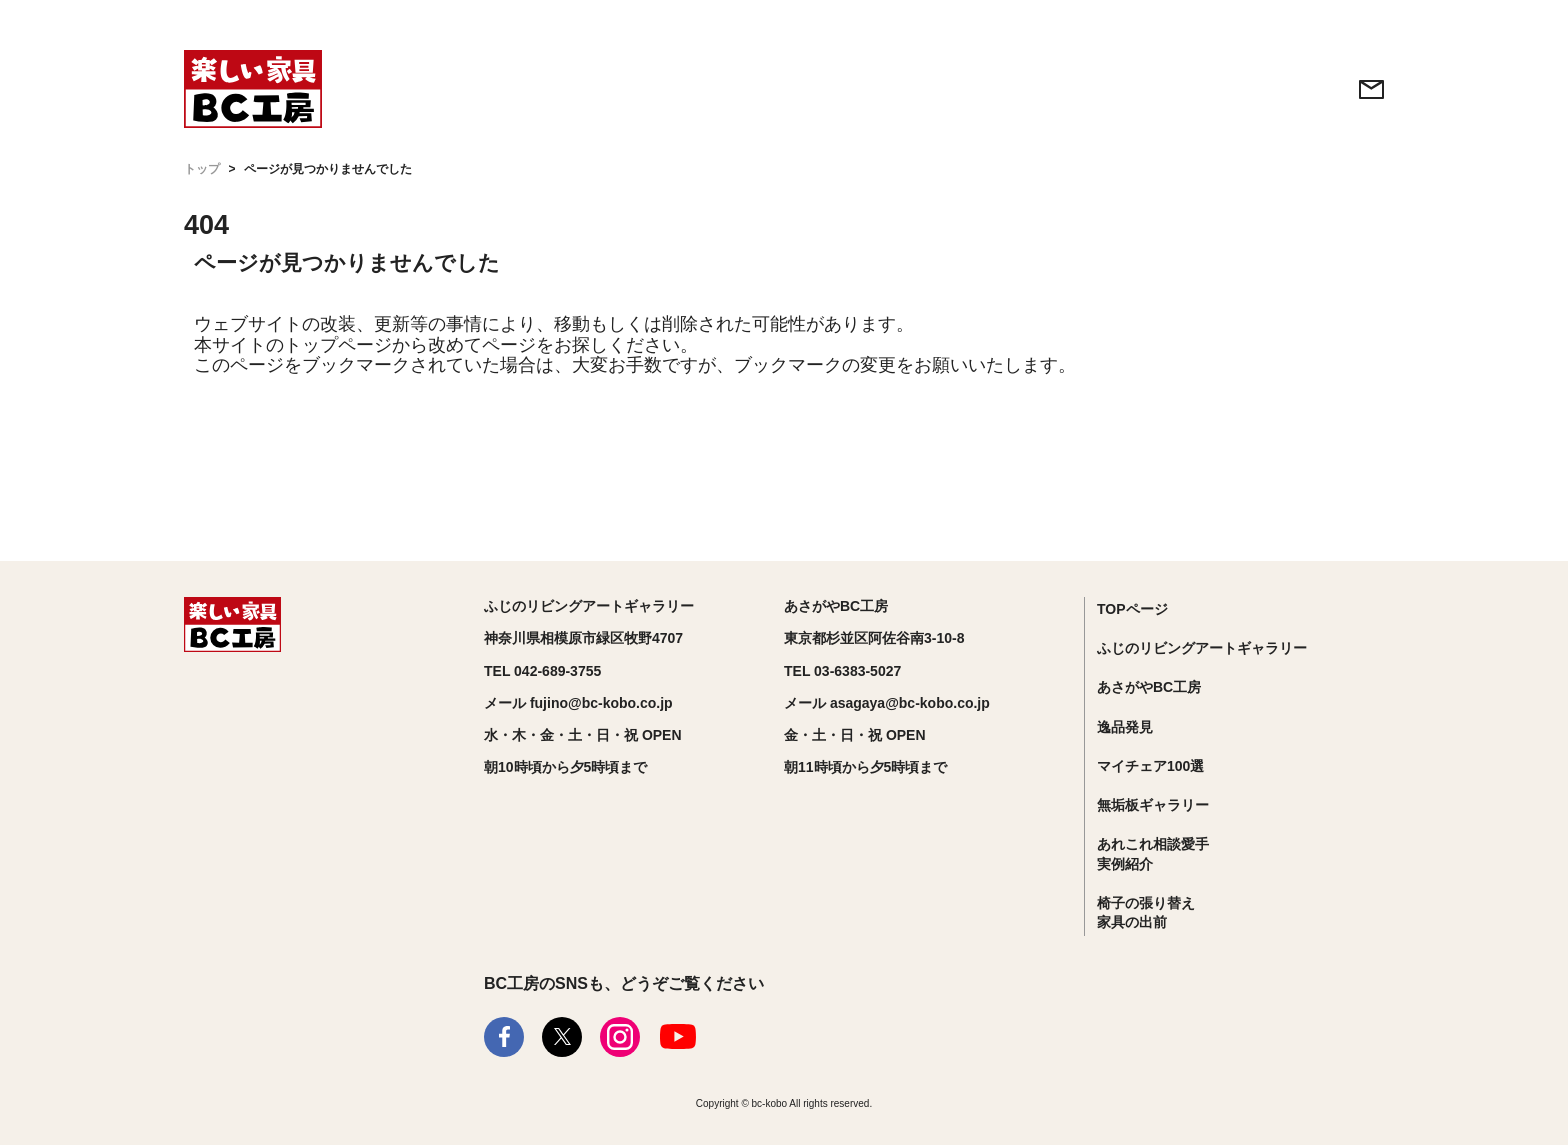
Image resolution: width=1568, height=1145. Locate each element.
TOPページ (1132, 609)
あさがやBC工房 (1149, 687)
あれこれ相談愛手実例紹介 (1153, 854)
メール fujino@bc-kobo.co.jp (578, 703)
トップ (202, 169)
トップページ (338, 345)
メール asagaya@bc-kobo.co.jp (887, 703)
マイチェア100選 (1150, 766)
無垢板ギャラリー (1153, 805)
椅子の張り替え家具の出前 (1146, 913)
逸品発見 (1125, 727)
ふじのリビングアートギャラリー (1202, 648)
